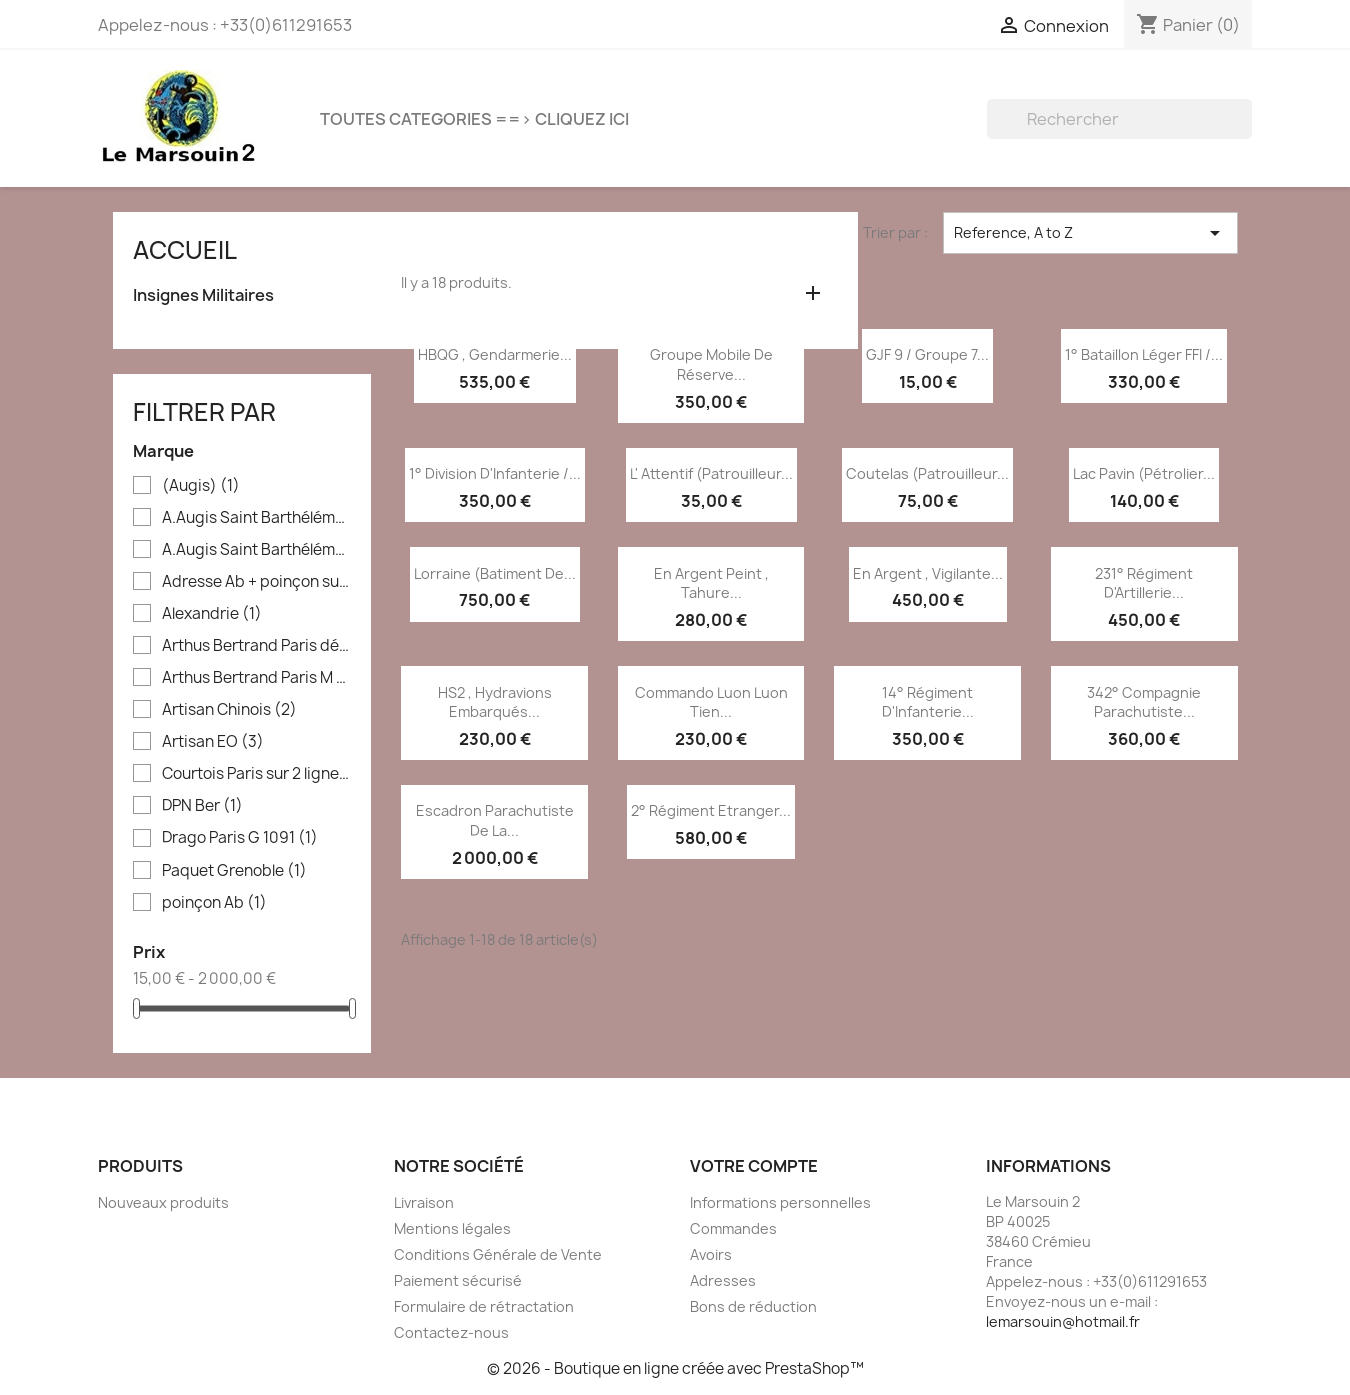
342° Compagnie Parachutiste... (1144, 702)
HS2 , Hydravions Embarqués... (495, 702)
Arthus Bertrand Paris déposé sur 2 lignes (256, 646)
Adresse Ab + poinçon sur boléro (256, 582)
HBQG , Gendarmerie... (495, 354)
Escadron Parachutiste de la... (495, 820)
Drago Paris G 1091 (240, 838)
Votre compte (754, 1166)
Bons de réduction (753, 1306)
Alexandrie (212, 614)
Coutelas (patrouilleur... (927, 473)
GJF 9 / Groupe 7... (927, 354)
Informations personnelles (780, 1202)
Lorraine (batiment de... (495, 573)
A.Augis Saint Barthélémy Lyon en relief (256, 550)
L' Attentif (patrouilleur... (711, 473)
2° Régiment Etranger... (711, 810)
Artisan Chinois (229, 710)
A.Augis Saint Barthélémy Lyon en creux (256, 518)
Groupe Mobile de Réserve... (711, 364)
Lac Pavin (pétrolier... (1144, 473)
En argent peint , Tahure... (711, 583)
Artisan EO (213, 742)
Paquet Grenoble (234, 871)
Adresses (723, 1280)
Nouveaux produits (163, 1202)
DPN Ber (202, 806)
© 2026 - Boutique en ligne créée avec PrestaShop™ (675, 1368)
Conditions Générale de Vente (498, 1254)
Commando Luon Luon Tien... (711, 702)
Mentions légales (452, 1228)
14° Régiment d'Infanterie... (928, 702)
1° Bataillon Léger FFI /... (1144, 354)
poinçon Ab (214, 903)
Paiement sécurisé (458, 1280)
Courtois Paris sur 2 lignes (256, 774)
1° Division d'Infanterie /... (495, 473)
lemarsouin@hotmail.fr (1063, 1321)
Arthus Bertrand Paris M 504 (256, 678)
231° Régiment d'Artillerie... (1144, 583)
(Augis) (201, 486)
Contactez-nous (451, 1332)
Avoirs (711, 1254)
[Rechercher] (1119, 119)
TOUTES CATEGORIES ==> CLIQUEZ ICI (474, 119)
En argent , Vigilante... (928, 573)
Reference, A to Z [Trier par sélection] (1090, 233)
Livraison (424, 1202)
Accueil (185, 250)
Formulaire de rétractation (484, 1306)
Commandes (733, 1228)
